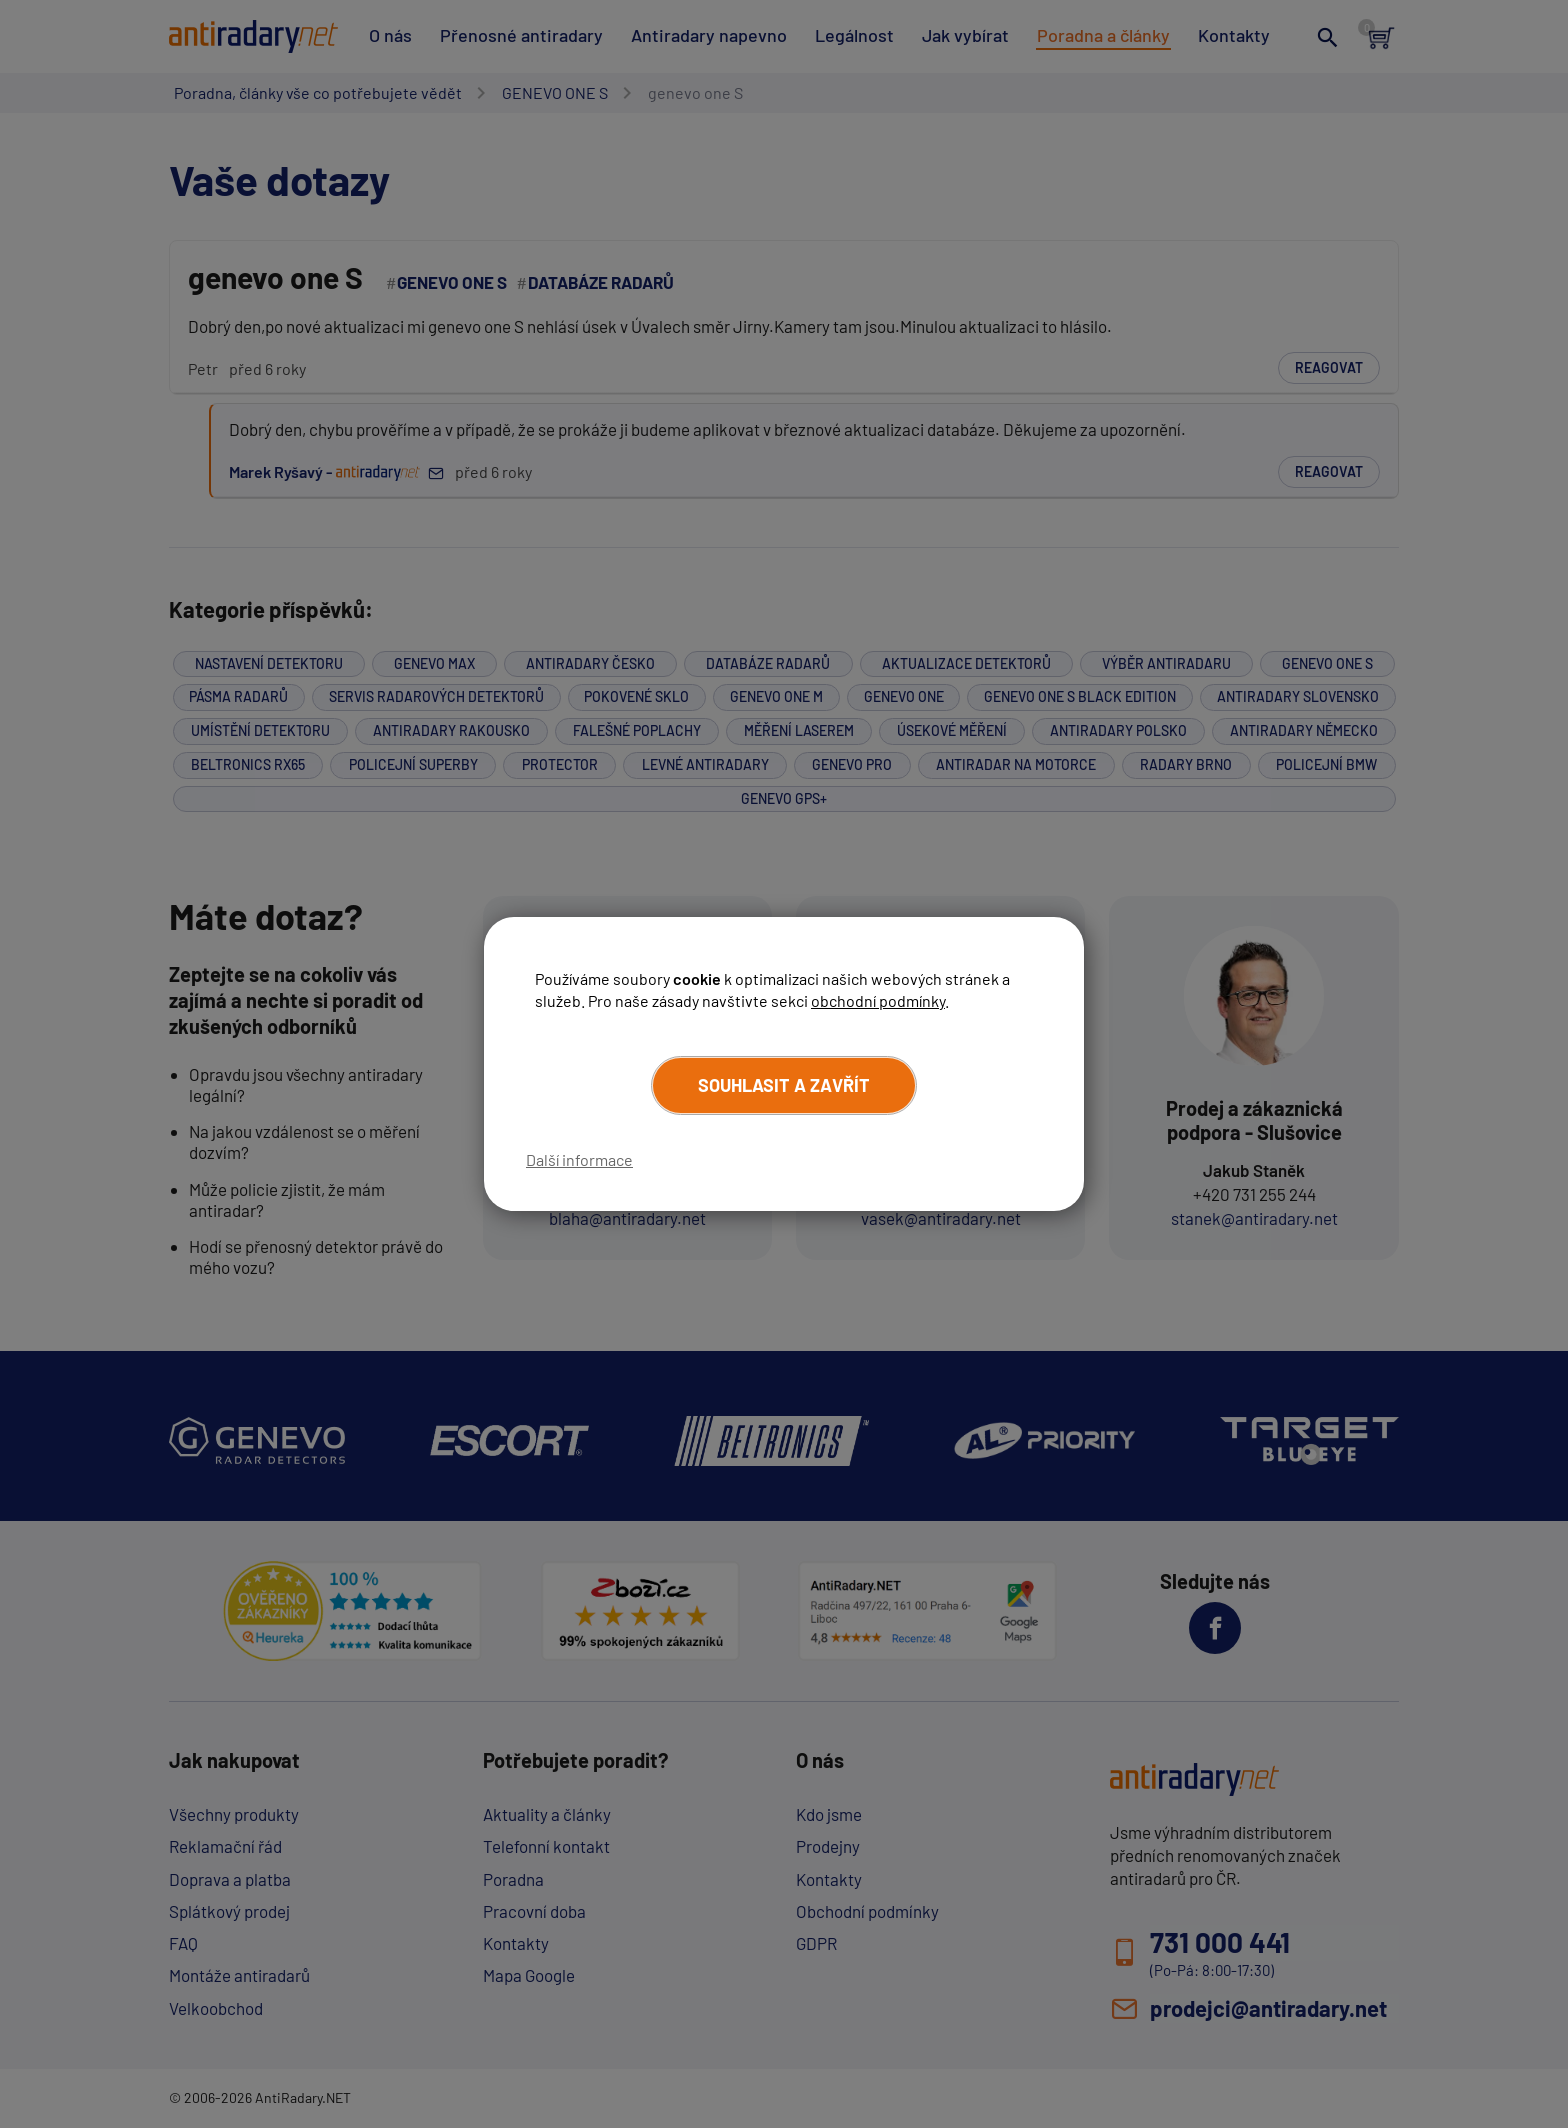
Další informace (579, 1159)
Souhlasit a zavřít (784, 1085)
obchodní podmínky (878, 1000)
